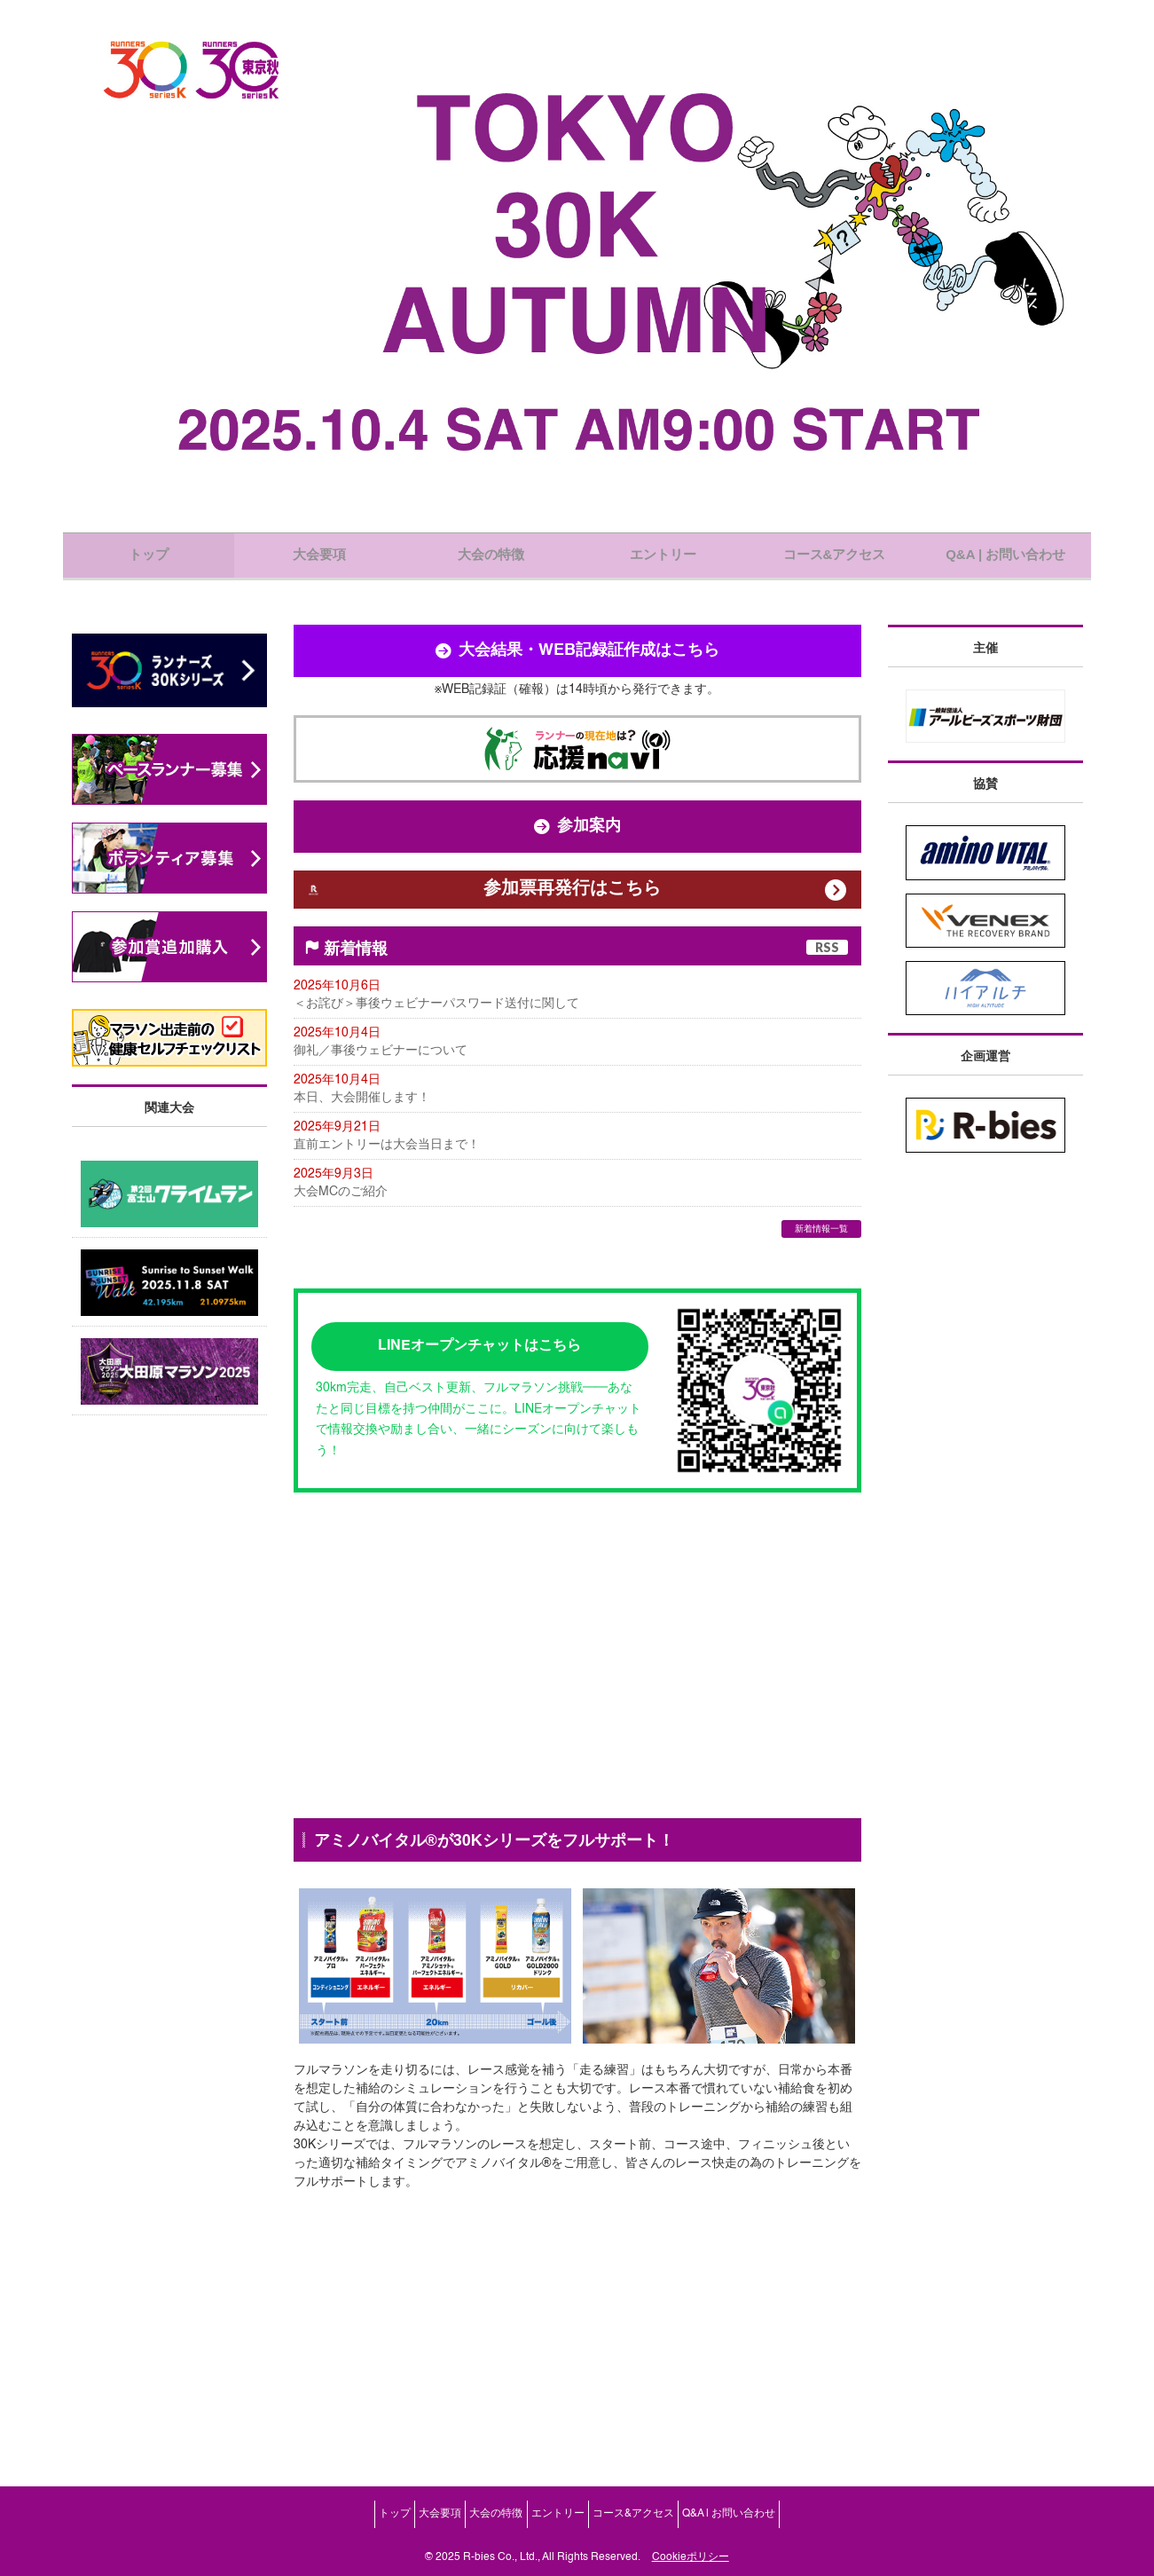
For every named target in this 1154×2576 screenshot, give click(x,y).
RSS (827, 988)
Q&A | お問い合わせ (777, 2521)
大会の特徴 (487, 2521)
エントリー (567, 2521)
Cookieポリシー (690, 2557)
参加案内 (577, 847)
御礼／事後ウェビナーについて (380, 1094)
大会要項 (411, 2521)
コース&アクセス (662, 2521)
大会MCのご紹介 (341, 1240)
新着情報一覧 (821, 1278)
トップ (347, 2521)
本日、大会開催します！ (362, 1143)
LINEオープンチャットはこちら (479, 1391)
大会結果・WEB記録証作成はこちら (577, 672)
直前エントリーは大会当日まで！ (387, 1192)
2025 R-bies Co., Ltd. (487, 2557)
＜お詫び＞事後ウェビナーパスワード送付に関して (436, 1045)
